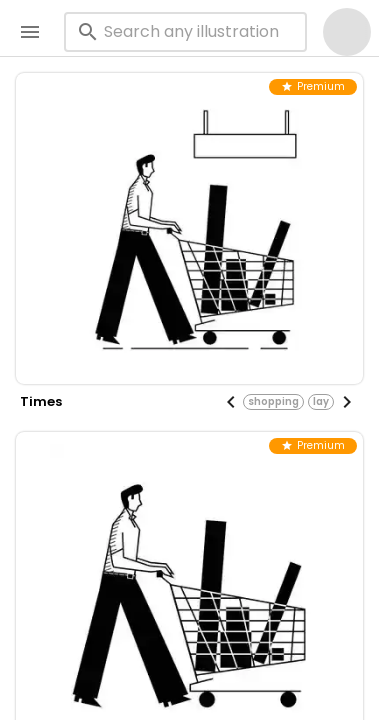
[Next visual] (347, 402)
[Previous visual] (231, 402)
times (41, 401)
